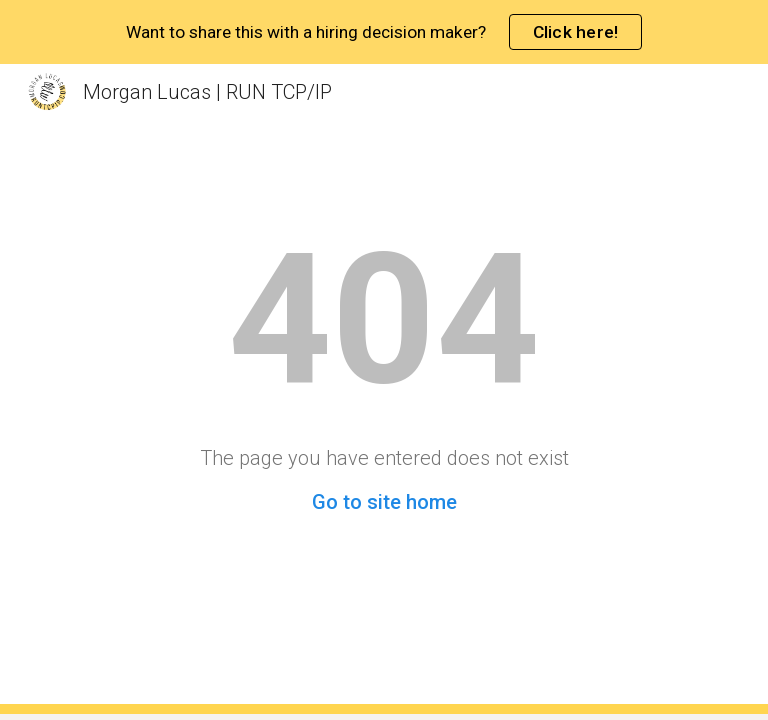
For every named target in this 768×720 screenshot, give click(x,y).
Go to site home (384, 502)
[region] (384, 32)
